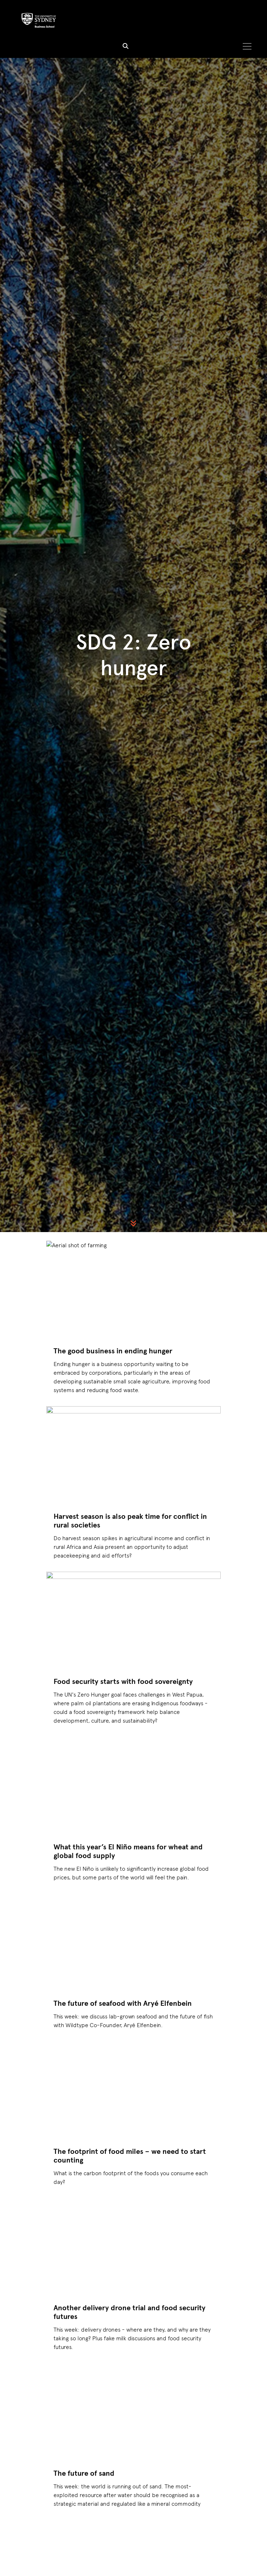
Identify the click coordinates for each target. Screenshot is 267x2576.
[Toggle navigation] (247, 47)
